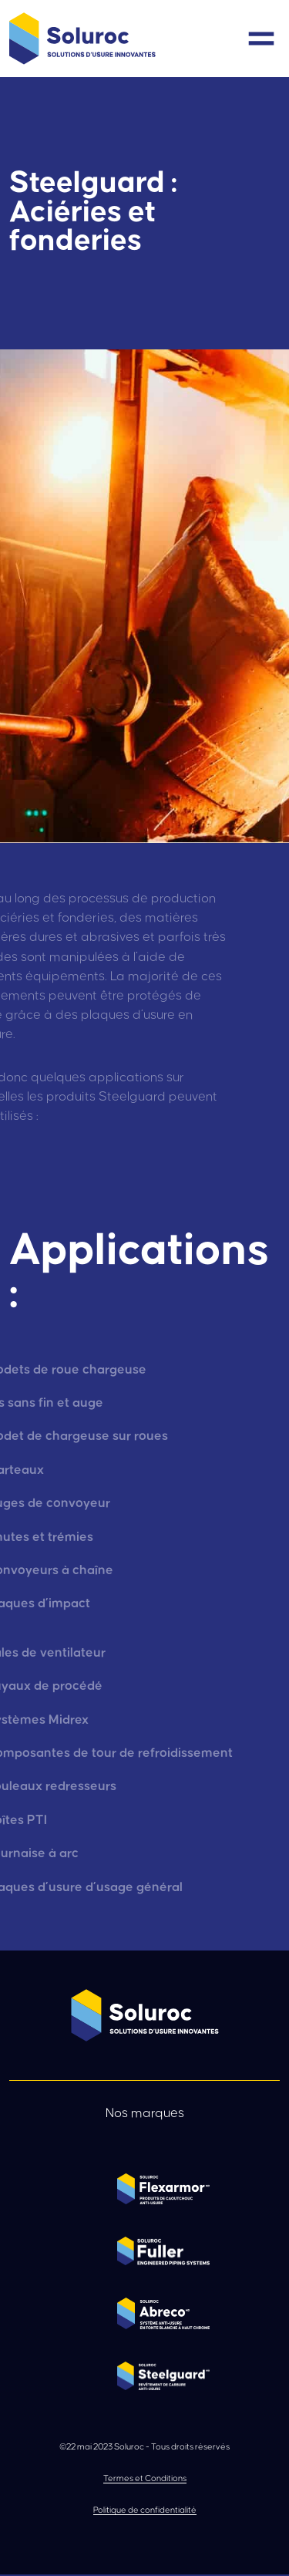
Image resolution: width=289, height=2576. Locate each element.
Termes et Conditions (145, 2478)
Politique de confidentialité (145, 2510)
